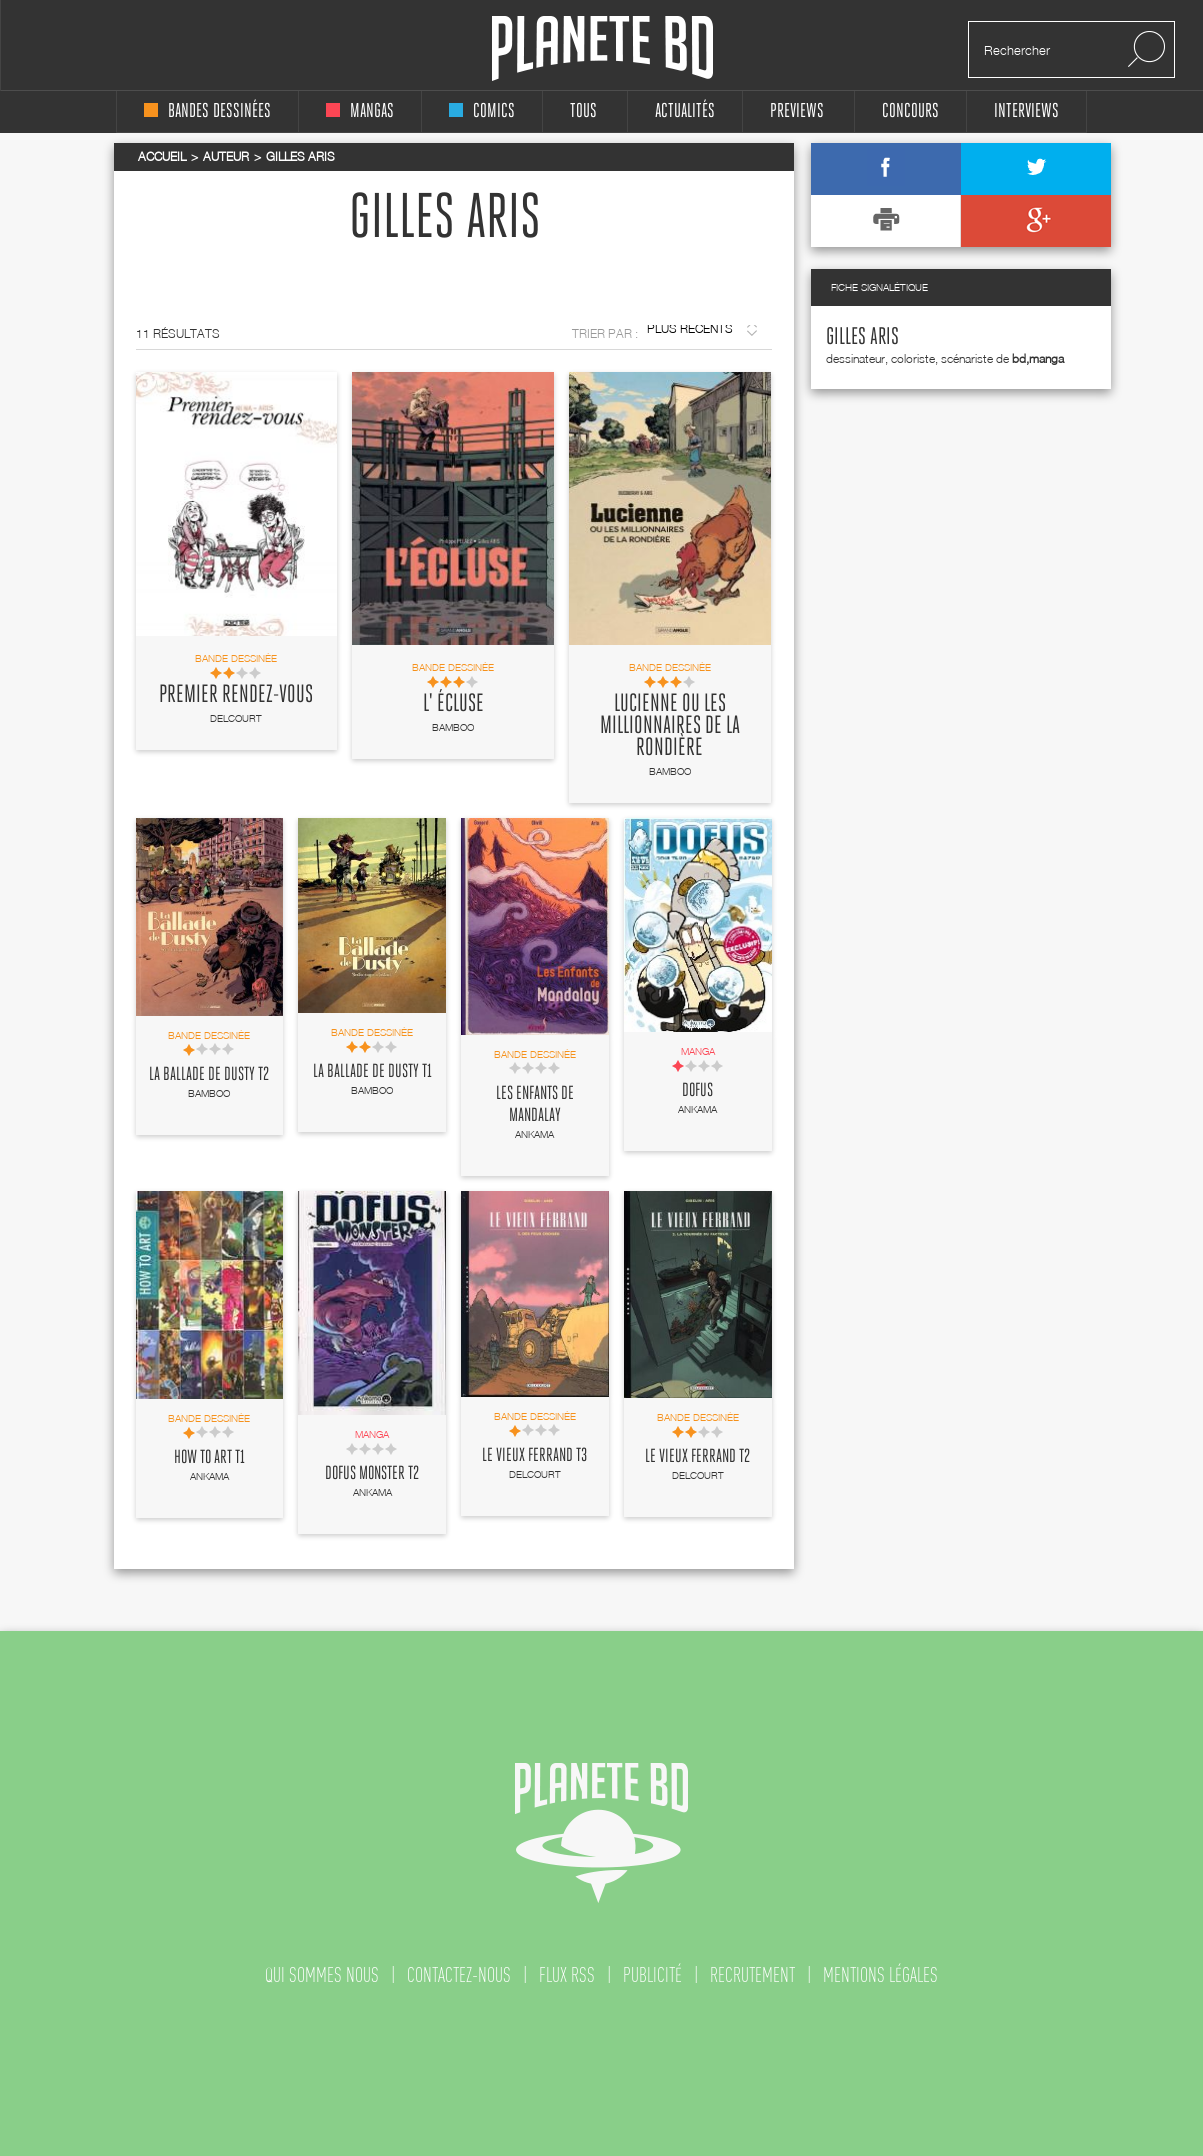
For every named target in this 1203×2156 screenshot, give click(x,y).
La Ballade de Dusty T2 (209, 1075)
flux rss (567, 1975)
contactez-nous (459, 1975)
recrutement (752, 1975)
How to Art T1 (209, 1458)
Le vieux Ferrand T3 (534, 1456)
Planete (602, 48)
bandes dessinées (207, 111)
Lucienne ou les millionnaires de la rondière (670, 726)
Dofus (697, 1091)
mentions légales (880, 1975)
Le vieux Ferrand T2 (697, 1457)
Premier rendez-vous (236, 695)
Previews (797, 111)
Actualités (685, 111)
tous (583, 111)
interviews (1026, 111)
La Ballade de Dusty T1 (372, 1072)
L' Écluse (453, 704)
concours (910, 111)
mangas (360, 111)
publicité (652, 1975)
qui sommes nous (322, 1975)
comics (482, 111)
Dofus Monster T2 (372, 1474)
